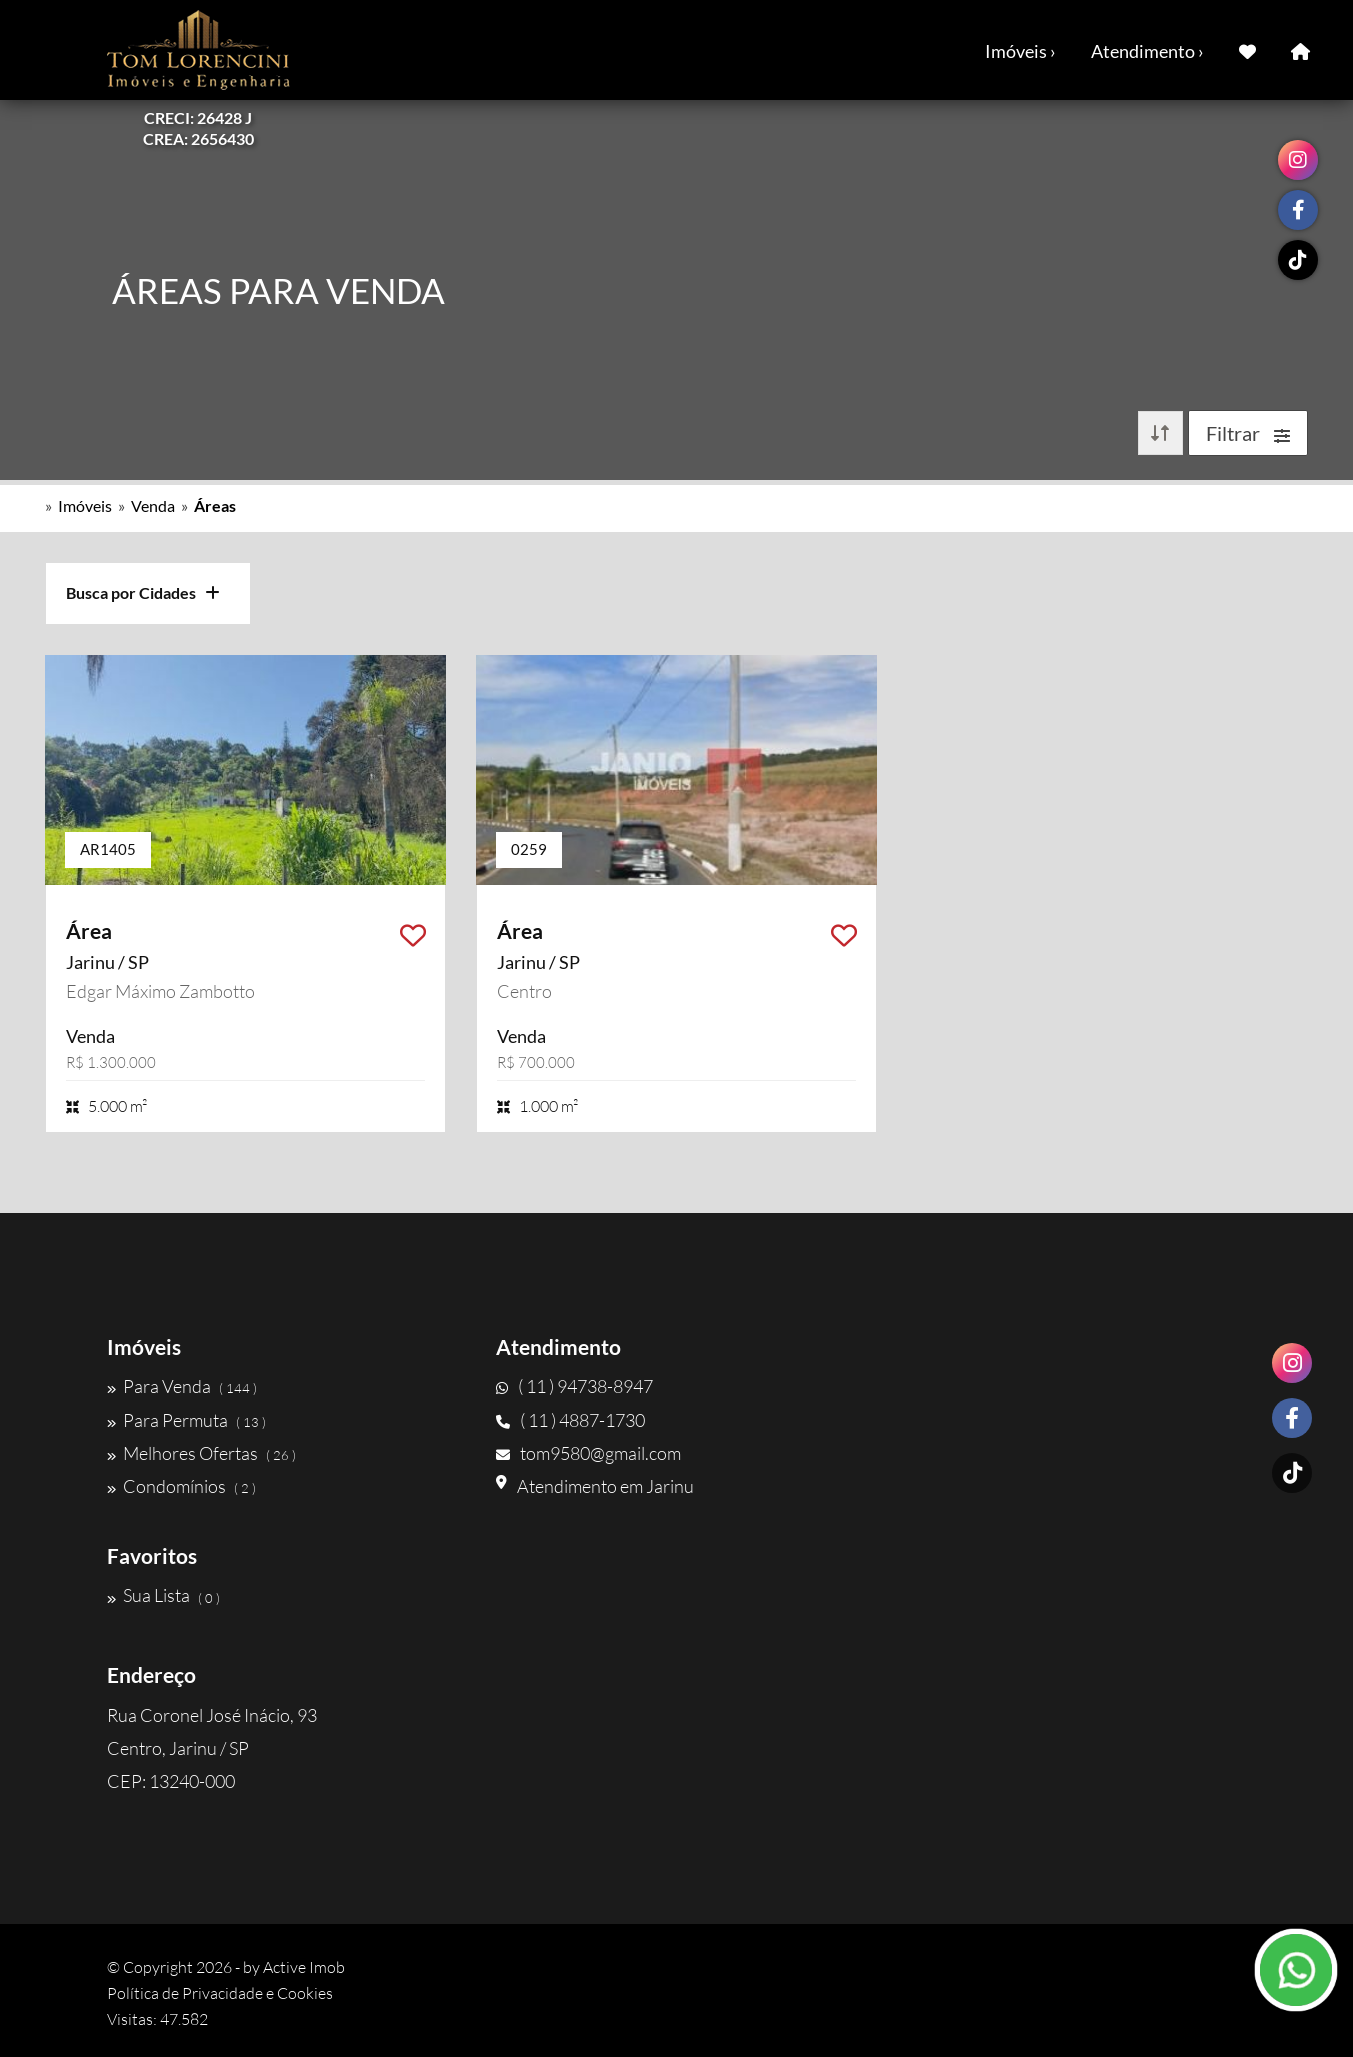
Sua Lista (163, 1596)
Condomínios (181, 1486)
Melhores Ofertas (201, 1453)
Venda (153, 505)
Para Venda (182, 1386)
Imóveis (85, 505)
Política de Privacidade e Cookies (220, 1993)
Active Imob (304, 1967)
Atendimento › (1147, 51)
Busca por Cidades (143, 592)
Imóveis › (1020, 51)
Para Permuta (186, 1420)
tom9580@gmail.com (588, 1453)
